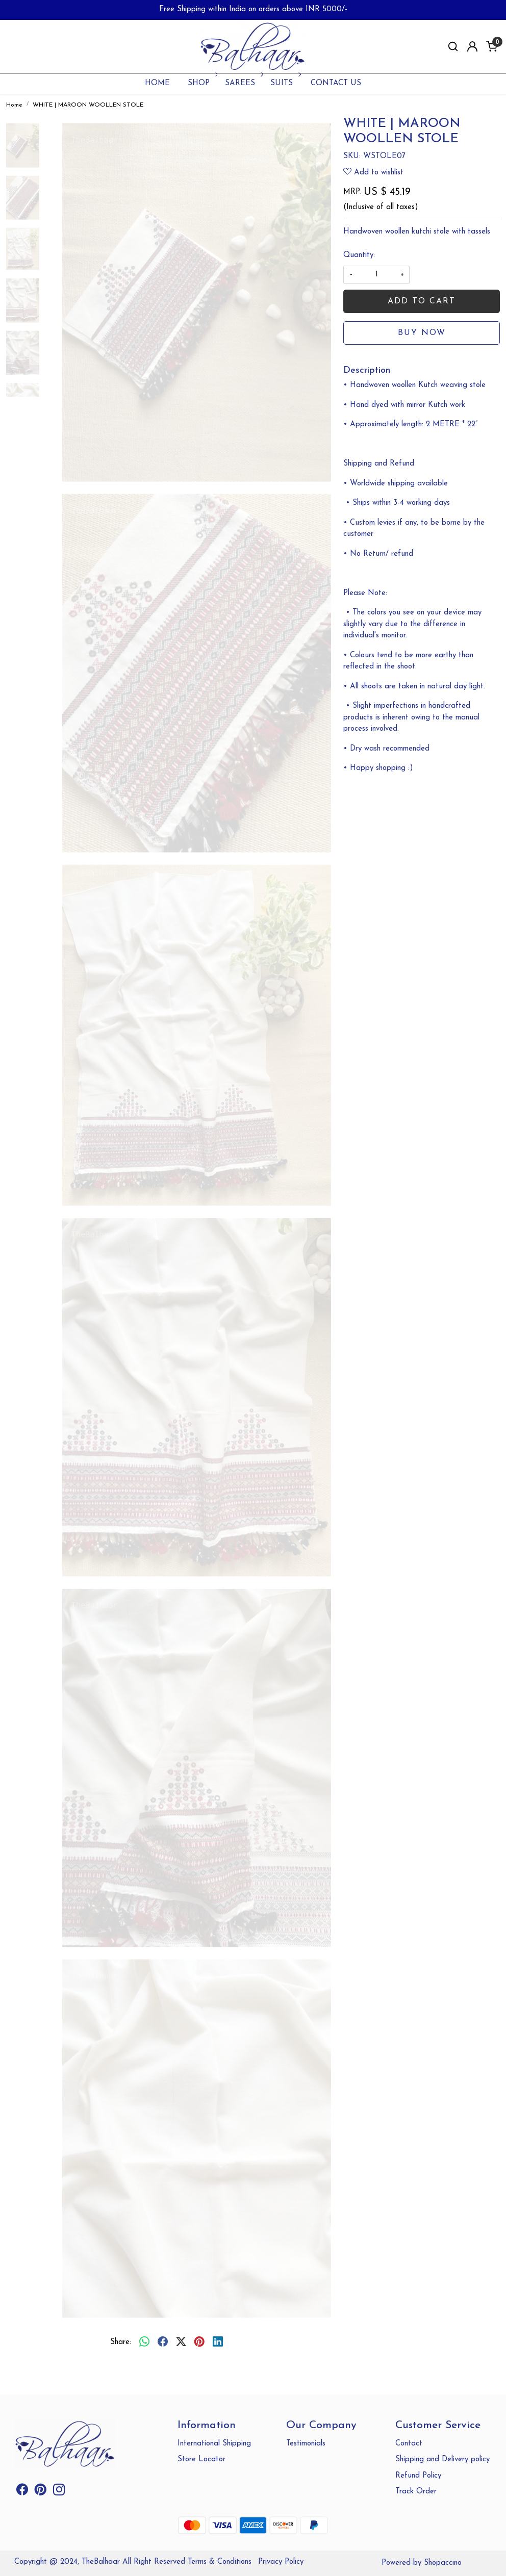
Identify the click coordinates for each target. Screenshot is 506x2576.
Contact (408, 2444)
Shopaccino (443, 2563)
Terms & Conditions (219, 2562)
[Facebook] (22, 2492)
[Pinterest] (40, 2492)
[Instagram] (59, 2492)
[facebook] (163, 2343)
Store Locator (201, 2459)
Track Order (416, 2491)
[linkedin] (218, 2343)
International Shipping (214, 2444)
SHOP (202, 83)
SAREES (243, 83)
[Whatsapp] (144, 2343)
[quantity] (376, 275)
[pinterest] (199, 2343)
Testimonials (305, 2444)
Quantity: (359, 255)
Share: (120, 2342)
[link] (453, 47)
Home (157, 83)
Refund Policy (418, 2476)
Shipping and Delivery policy (442, 2459)
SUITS (284, 83)
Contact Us (336, 83)
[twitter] (181, 2343)
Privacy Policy (280, 2562)
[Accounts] (472, 46)
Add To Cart (422, 301)
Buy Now (422, 333)
